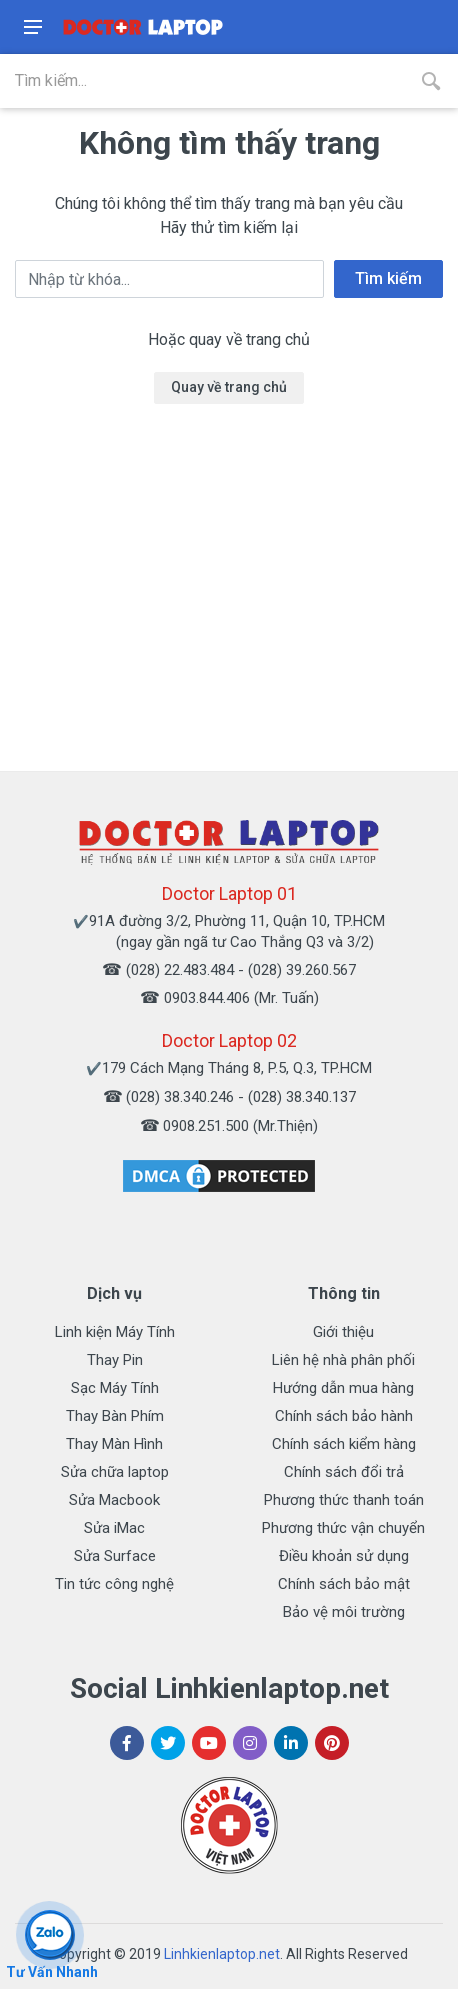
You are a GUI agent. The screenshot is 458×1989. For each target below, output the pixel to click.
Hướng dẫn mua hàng (343, 1388)
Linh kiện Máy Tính (115, 1332)
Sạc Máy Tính (115, 1388)
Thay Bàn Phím (115, 1416)
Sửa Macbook (114, 1500)
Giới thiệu (343, 1332)
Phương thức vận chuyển (343, 1528)
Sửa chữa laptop (115, 1472)
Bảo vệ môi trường (344, 1612)
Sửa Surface (115, 1556)
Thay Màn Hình (114, 1444)
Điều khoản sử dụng (344, 1556)
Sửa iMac (114, 1528)
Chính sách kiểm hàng (344, 1444)
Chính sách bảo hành (344, 1416)
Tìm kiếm (388, 278)
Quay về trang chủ (229, 387)
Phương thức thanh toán (344, 1500)
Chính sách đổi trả (344, 1472)
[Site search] (202, 81)
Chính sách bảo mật (344, 1584)
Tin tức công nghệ (114, 1584)
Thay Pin (115, 1360)
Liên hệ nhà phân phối (343, 1360)
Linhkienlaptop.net (222, 1954)
